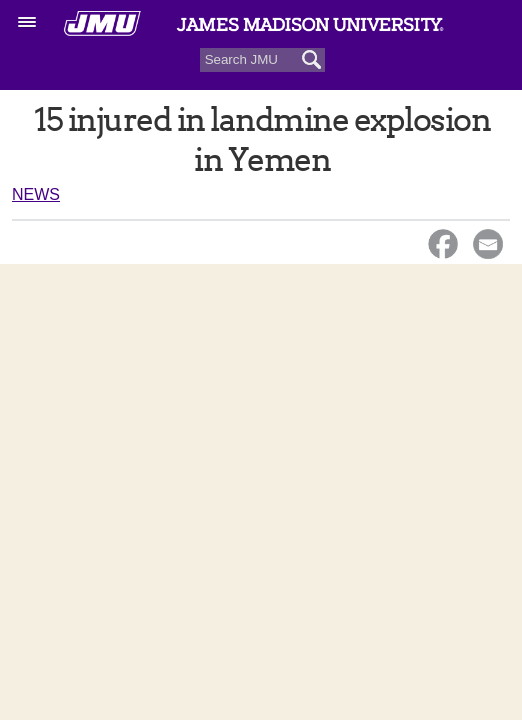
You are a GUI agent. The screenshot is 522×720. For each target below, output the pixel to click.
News (36, 194)
